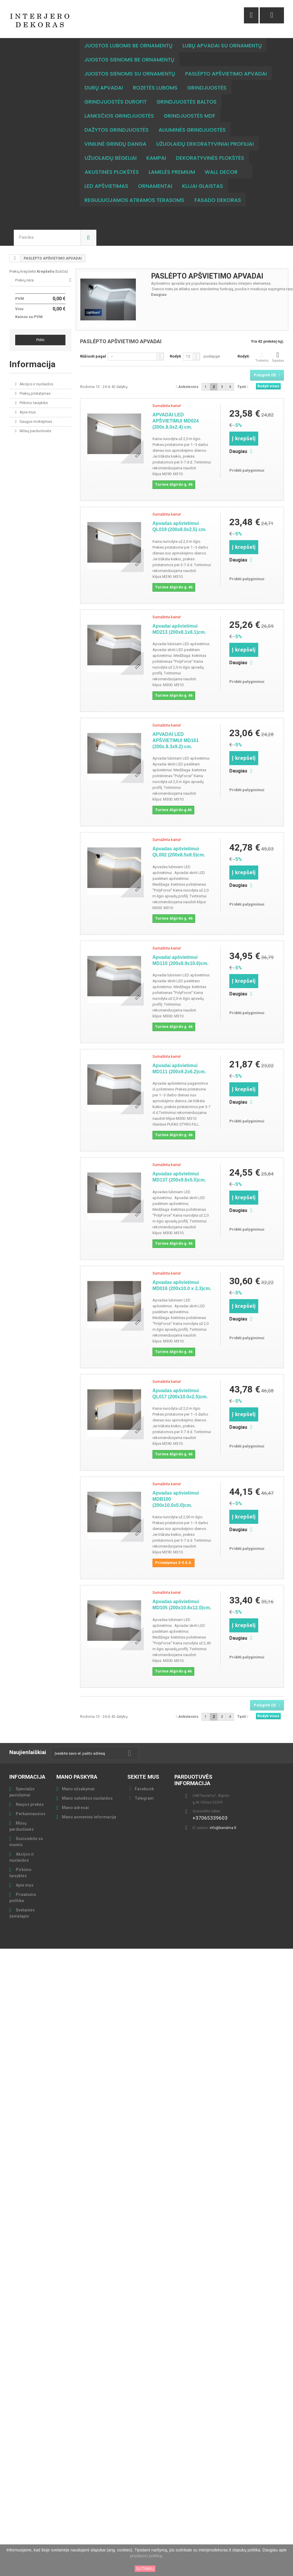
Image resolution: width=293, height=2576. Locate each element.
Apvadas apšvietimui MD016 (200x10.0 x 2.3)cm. (181, 1271)
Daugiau (159, 280)
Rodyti (175, 342)
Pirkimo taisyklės (33, 389)
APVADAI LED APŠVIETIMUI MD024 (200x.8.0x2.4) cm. (175, 406)
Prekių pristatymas (35, 379)
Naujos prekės (29, 1790)
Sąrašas (278, 342)
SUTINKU (145, 2568)
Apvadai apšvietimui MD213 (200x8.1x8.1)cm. (179, 615)
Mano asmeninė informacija (89, 1803)
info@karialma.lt (223, 1814)
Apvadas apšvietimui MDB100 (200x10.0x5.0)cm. (175, 1485)
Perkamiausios (30, 1799)
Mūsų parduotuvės (35, 417)
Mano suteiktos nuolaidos (87, 1784)
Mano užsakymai (78, 1775)
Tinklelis (261, 342)
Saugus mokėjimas (35, 407)
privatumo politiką (146, 2556)
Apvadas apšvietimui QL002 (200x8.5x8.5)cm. (178, 837)
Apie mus (27, 398)
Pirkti (40, 326)
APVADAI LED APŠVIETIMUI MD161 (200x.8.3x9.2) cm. (175, 726)
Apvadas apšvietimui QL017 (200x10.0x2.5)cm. (180, 1379)
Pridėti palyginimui (246, 456)
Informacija (32, 350)
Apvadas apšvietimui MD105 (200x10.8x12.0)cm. (181, 1590)
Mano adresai (75, 1793)
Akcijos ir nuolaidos (36, 370)
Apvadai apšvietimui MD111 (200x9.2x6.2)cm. (179, 1054)
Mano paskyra (76, 1762)
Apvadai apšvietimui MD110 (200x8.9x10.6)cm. (180, 946)
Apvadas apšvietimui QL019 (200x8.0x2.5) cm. (179, 512)
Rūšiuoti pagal (93, 342)
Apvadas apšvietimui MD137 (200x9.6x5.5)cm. (179, 1162)
